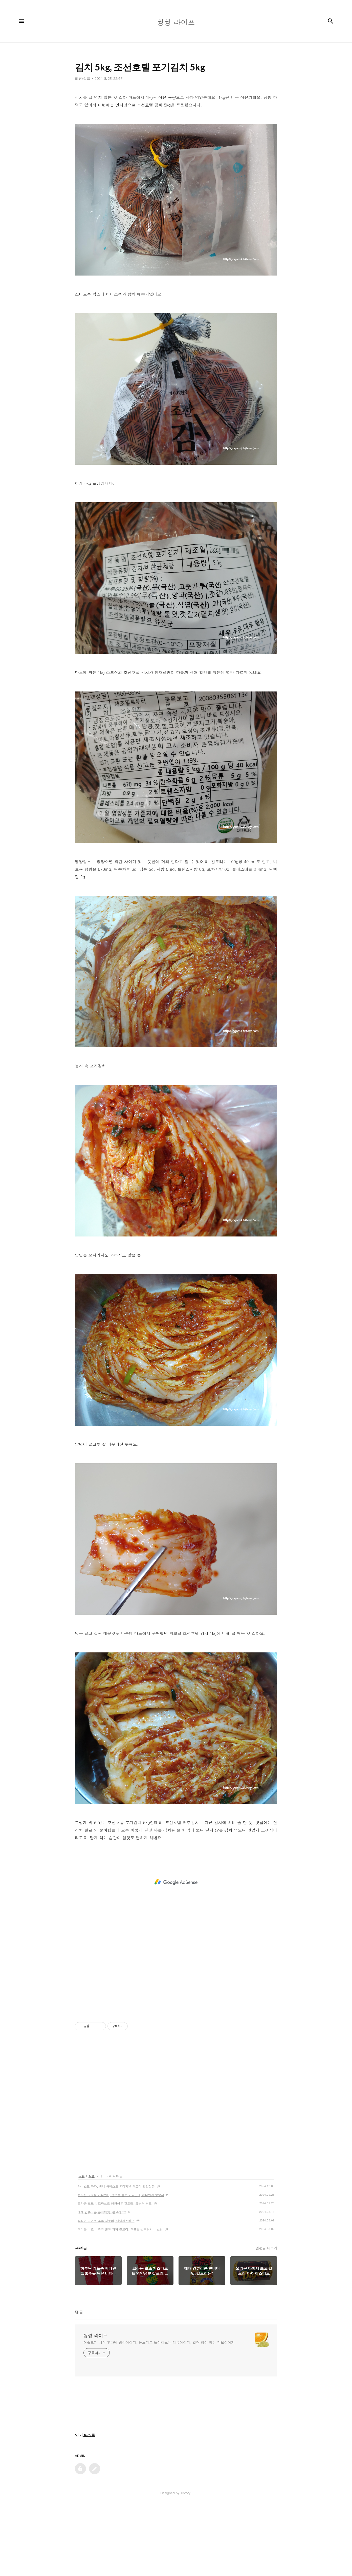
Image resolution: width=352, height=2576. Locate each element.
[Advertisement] (176, 1882)
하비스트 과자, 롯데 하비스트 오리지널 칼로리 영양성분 (116, 2186)
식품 (92, 2176)
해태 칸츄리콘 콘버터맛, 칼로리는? (102, 2212)
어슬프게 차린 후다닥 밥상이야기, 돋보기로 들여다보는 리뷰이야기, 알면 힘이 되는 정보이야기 (159, 2342)
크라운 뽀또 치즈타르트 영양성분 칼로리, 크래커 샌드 (115, 2203)
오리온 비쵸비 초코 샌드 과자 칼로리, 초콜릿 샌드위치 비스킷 (120, 2229)
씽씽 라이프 (95, 2336)
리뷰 (82, 2176)
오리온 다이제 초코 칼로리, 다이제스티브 (106, 2220)
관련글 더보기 (266, 2247)
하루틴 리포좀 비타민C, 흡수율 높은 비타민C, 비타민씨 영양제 (121, 2195)
